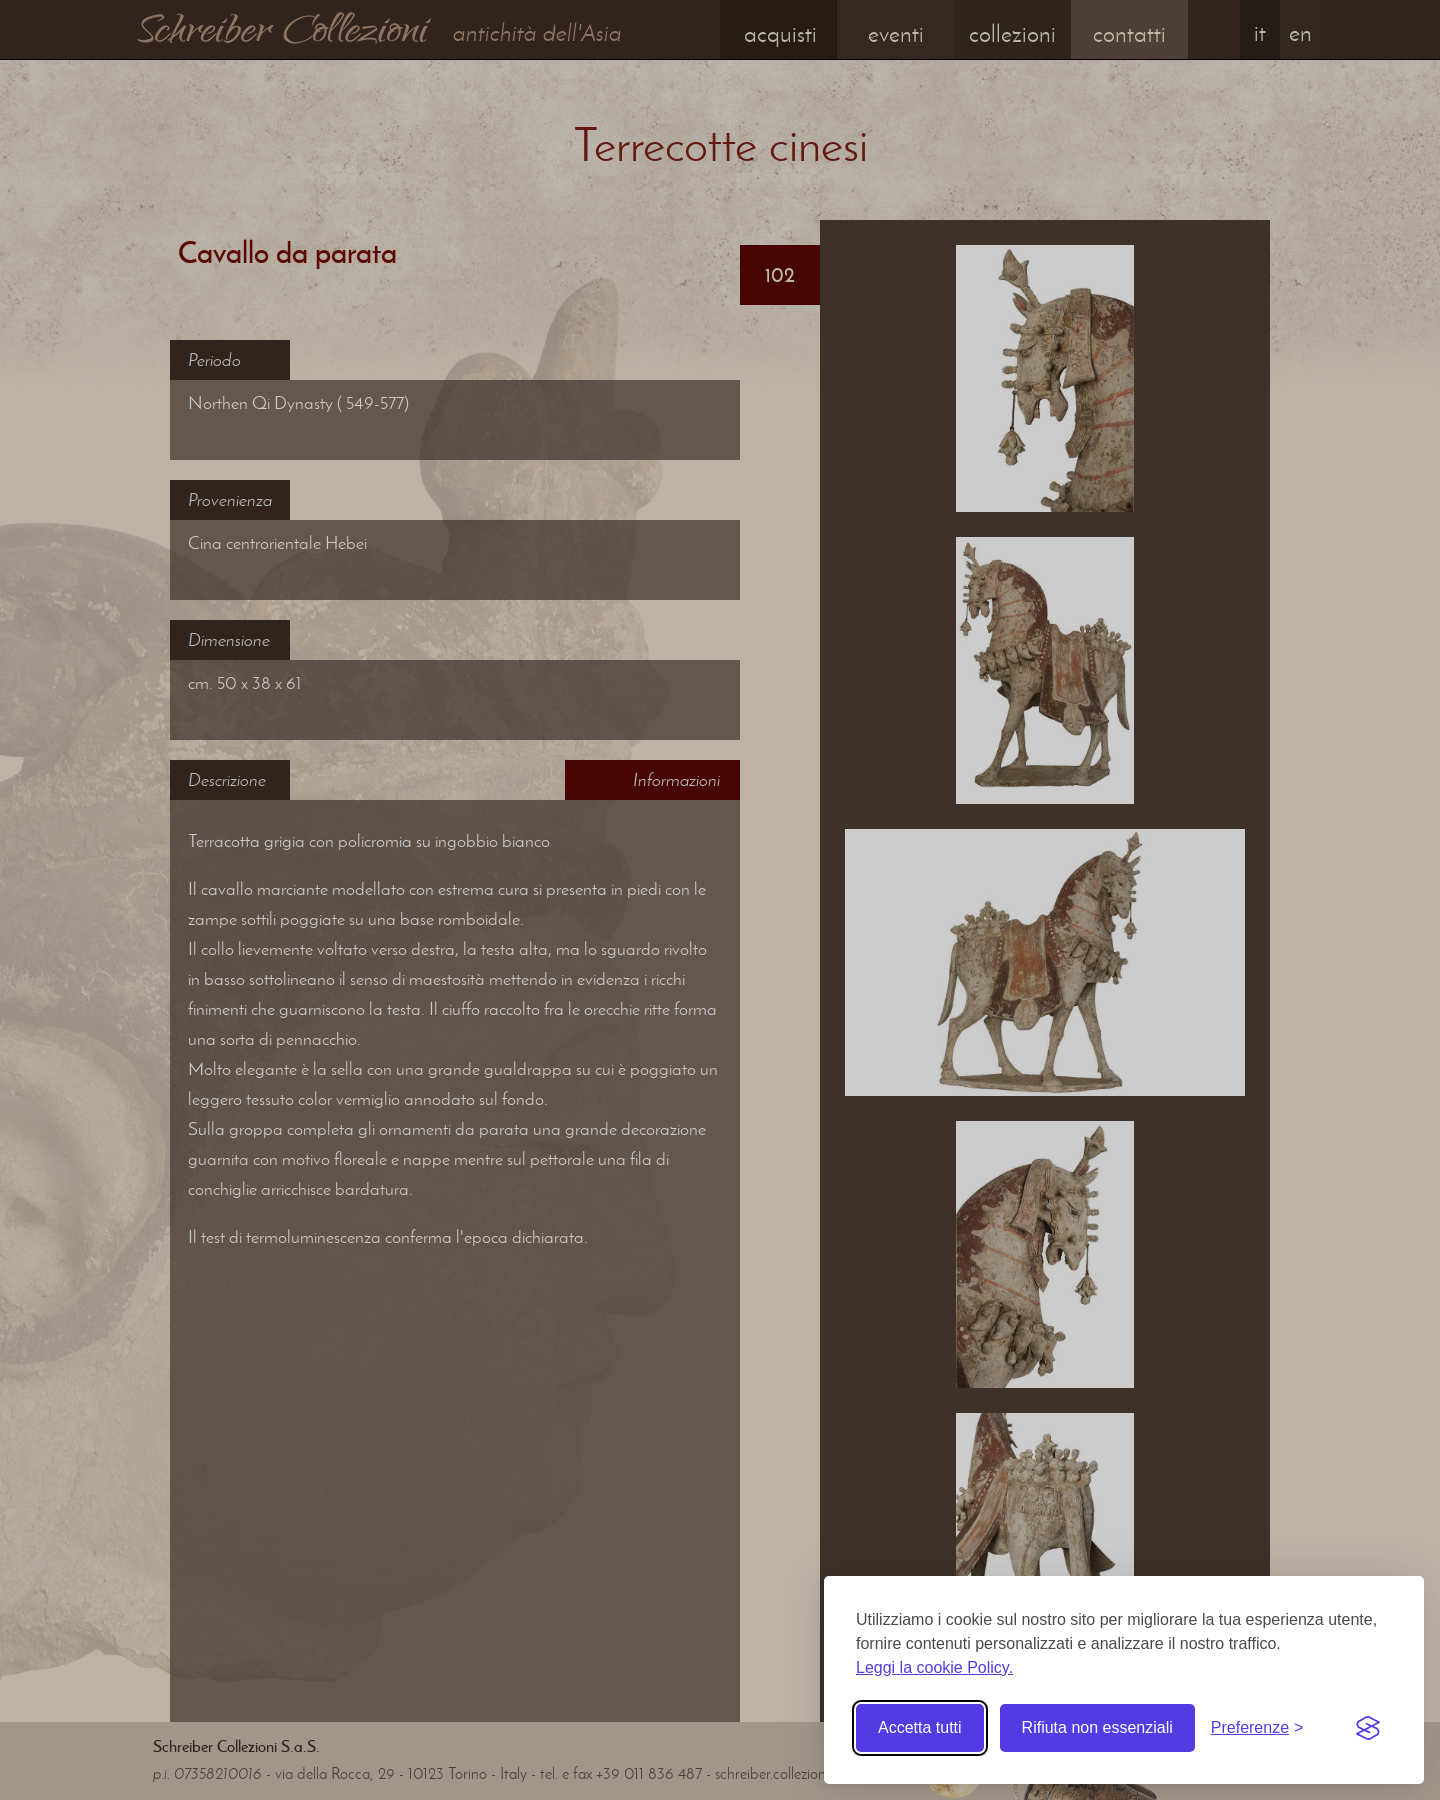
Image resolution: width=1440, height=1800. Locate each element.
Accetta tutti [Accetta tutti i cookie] (920, 1727)
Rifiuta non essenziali (1097, 1727)
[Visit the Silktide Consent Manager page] (1368, 1728)
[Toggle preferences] (1257, 1728)
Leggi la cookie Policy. (934, 1667)
